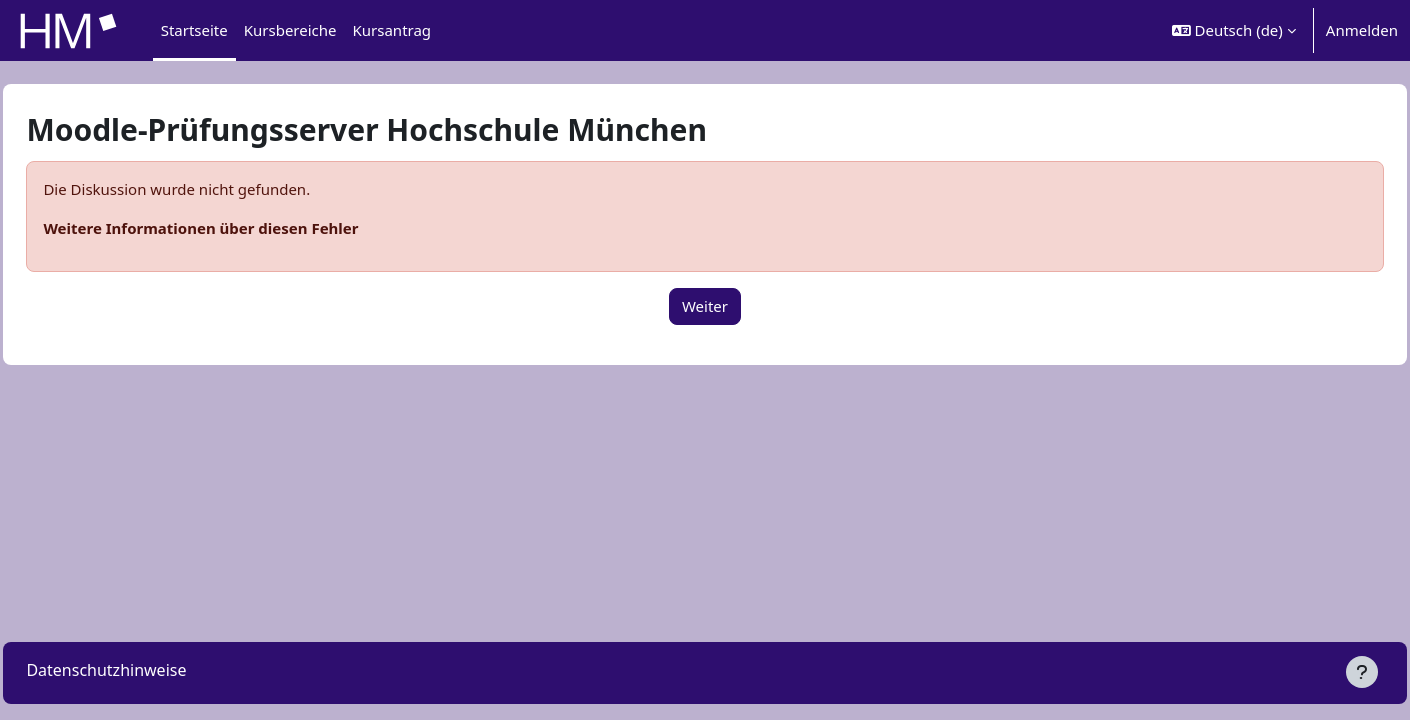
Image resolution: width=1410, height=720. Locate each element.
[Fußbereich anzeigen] (1362, 672)
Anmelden (1362, 30)
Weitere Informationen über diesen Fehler (245, 228)
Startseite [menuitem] (194, 30)
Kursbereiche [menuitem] (290, 30)
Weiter (705, 306)
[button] (1234, 30)
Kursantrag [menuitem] (392, 30)
